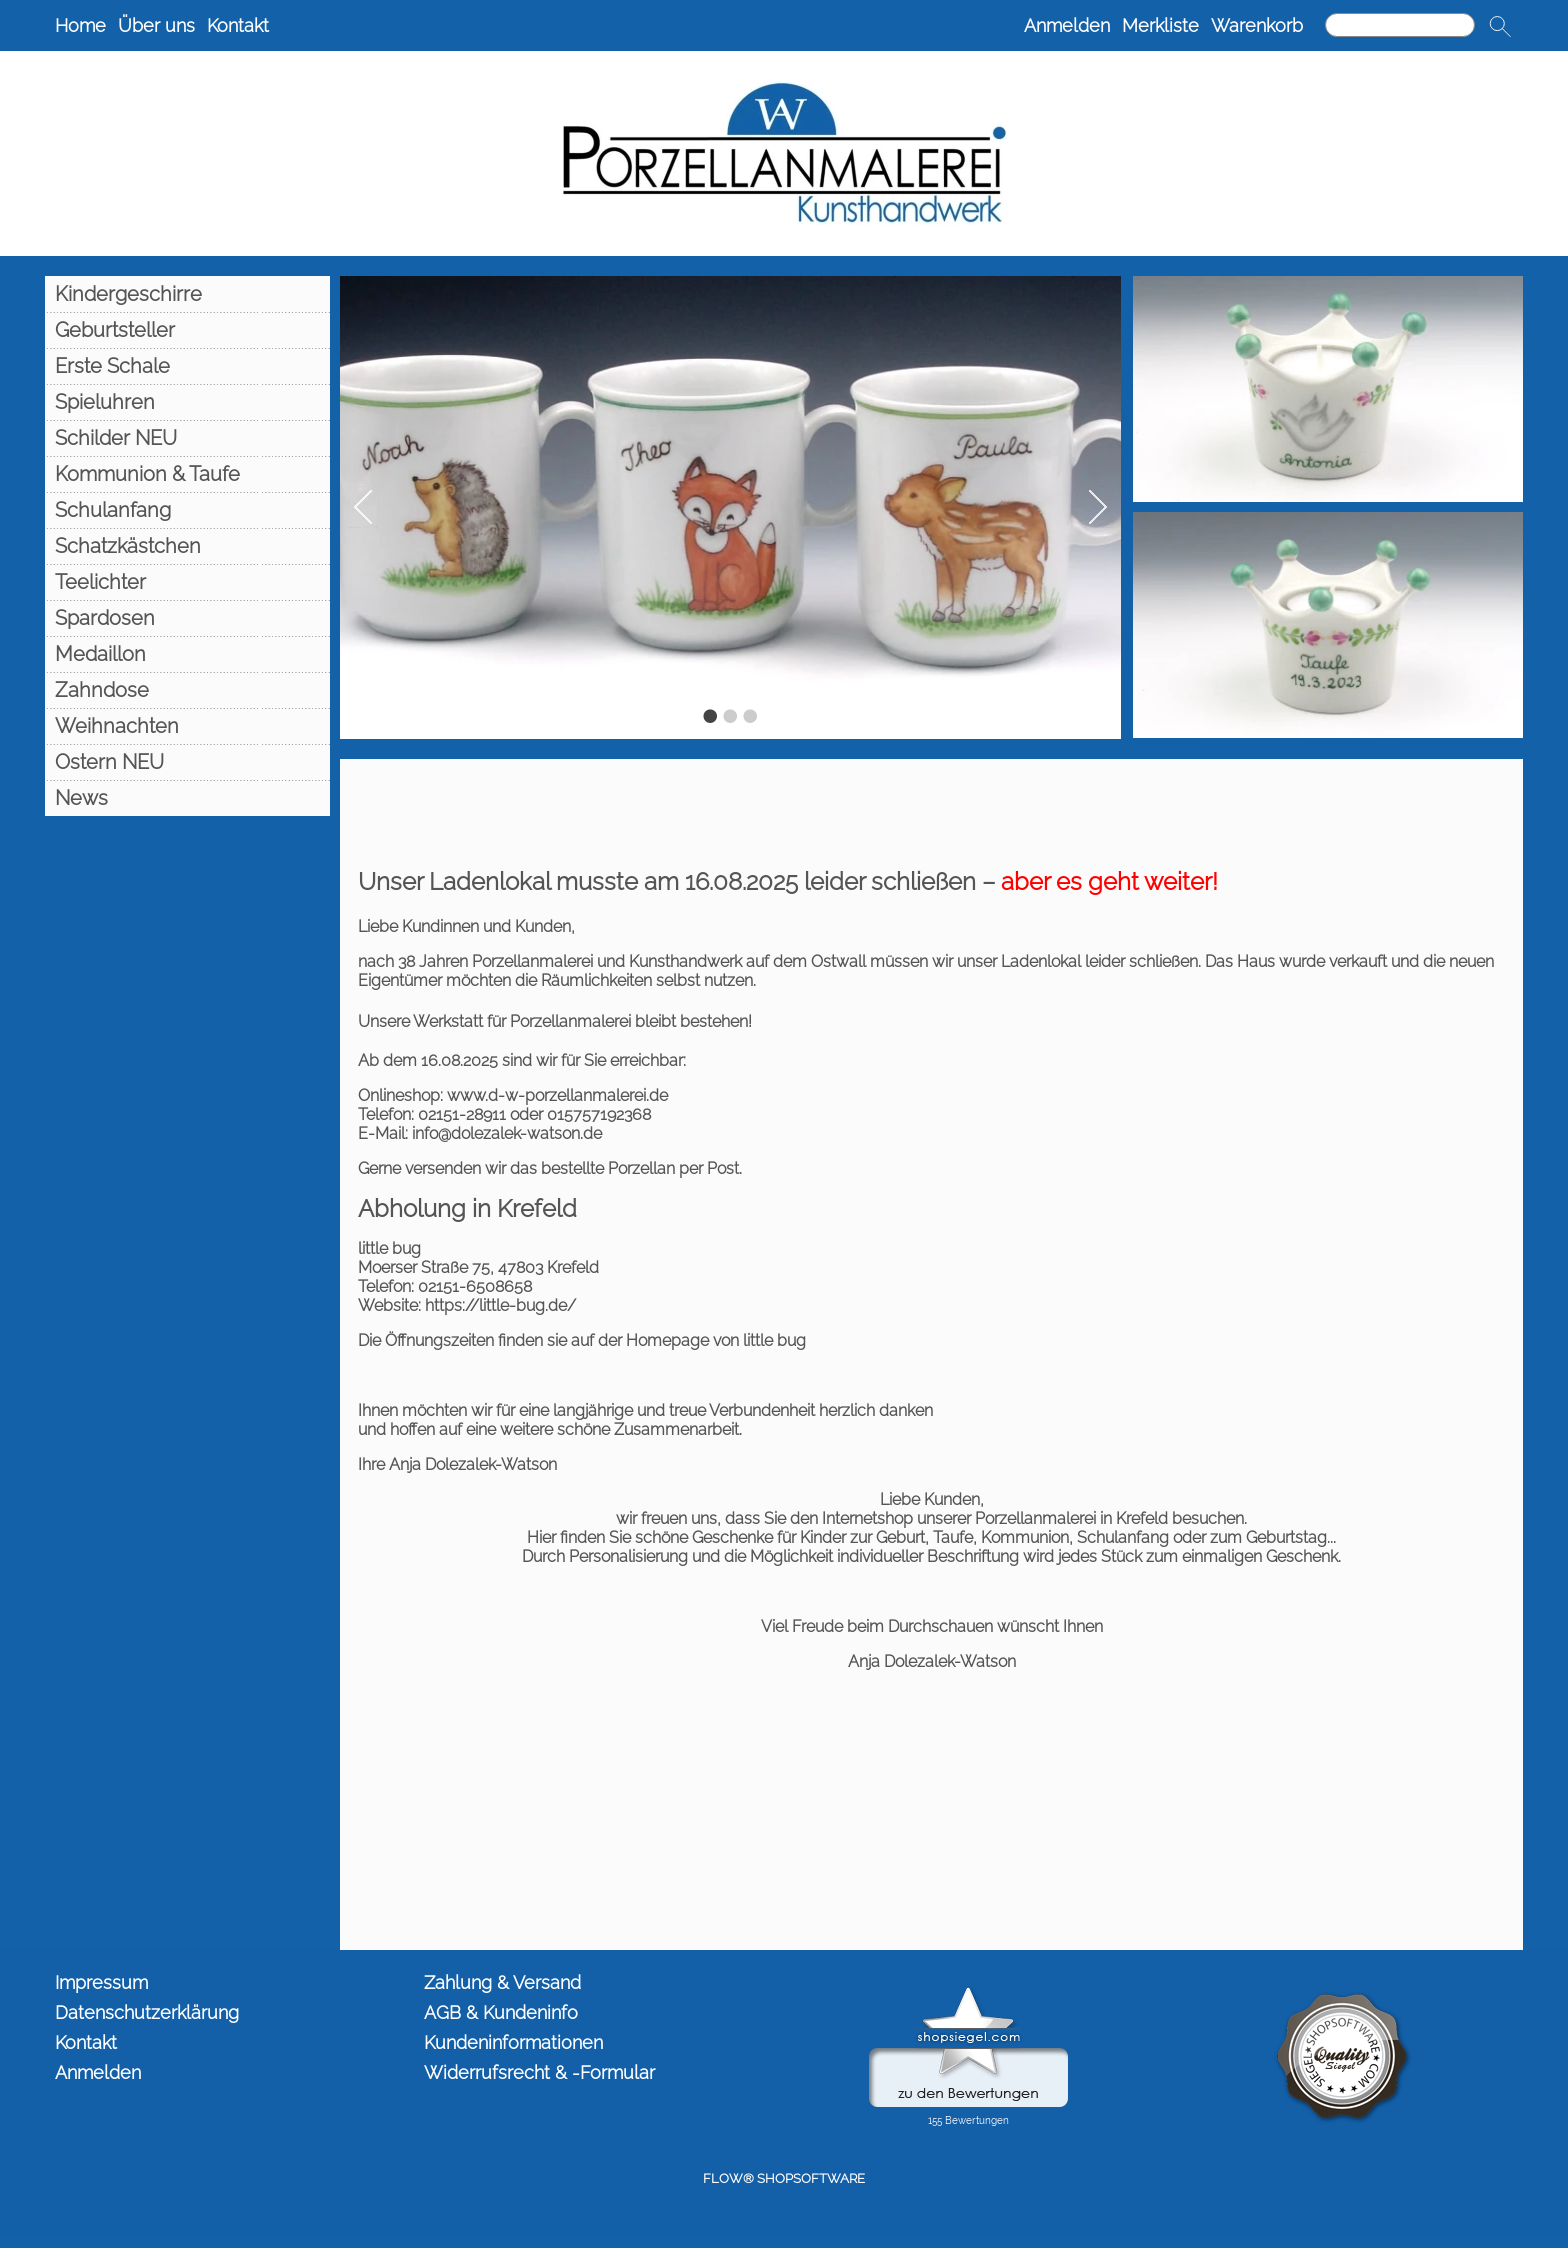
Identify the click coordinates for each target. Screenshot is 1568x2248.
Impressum (101, 1982)
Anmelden (1067, 25)
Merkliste (1160, 25)
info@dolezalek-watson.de (507, 1133)
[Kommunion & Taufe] (187, 474)
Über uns (156, 25)
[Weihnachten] (187, 726)
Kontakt (238, 25)
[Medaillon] (187, 654)
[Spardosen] (187, 618)
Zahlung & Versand (502, 1982)
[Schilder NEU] (187, 438)
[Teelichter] (187, 582)
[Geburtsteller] (187, 330)
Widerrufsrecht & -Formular (539, 2072)
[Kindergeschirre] (187, 294)
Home (80, 25)
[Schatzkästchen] (187, 546)
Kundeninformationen (513, 2042)
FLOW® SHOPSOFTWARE (784, 2178)
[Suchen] (1400, 25)
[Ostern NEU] (187, 762)
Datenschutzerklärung (147, 2012)
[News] (187, 798)
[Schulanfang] (187, 510)
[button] (1500, 26)
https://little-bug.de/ (500, 1305)
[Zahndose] (187, 690)
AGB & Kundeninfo (501, 2012)
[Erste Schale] (187, 366)
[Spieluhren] (187, 402)
